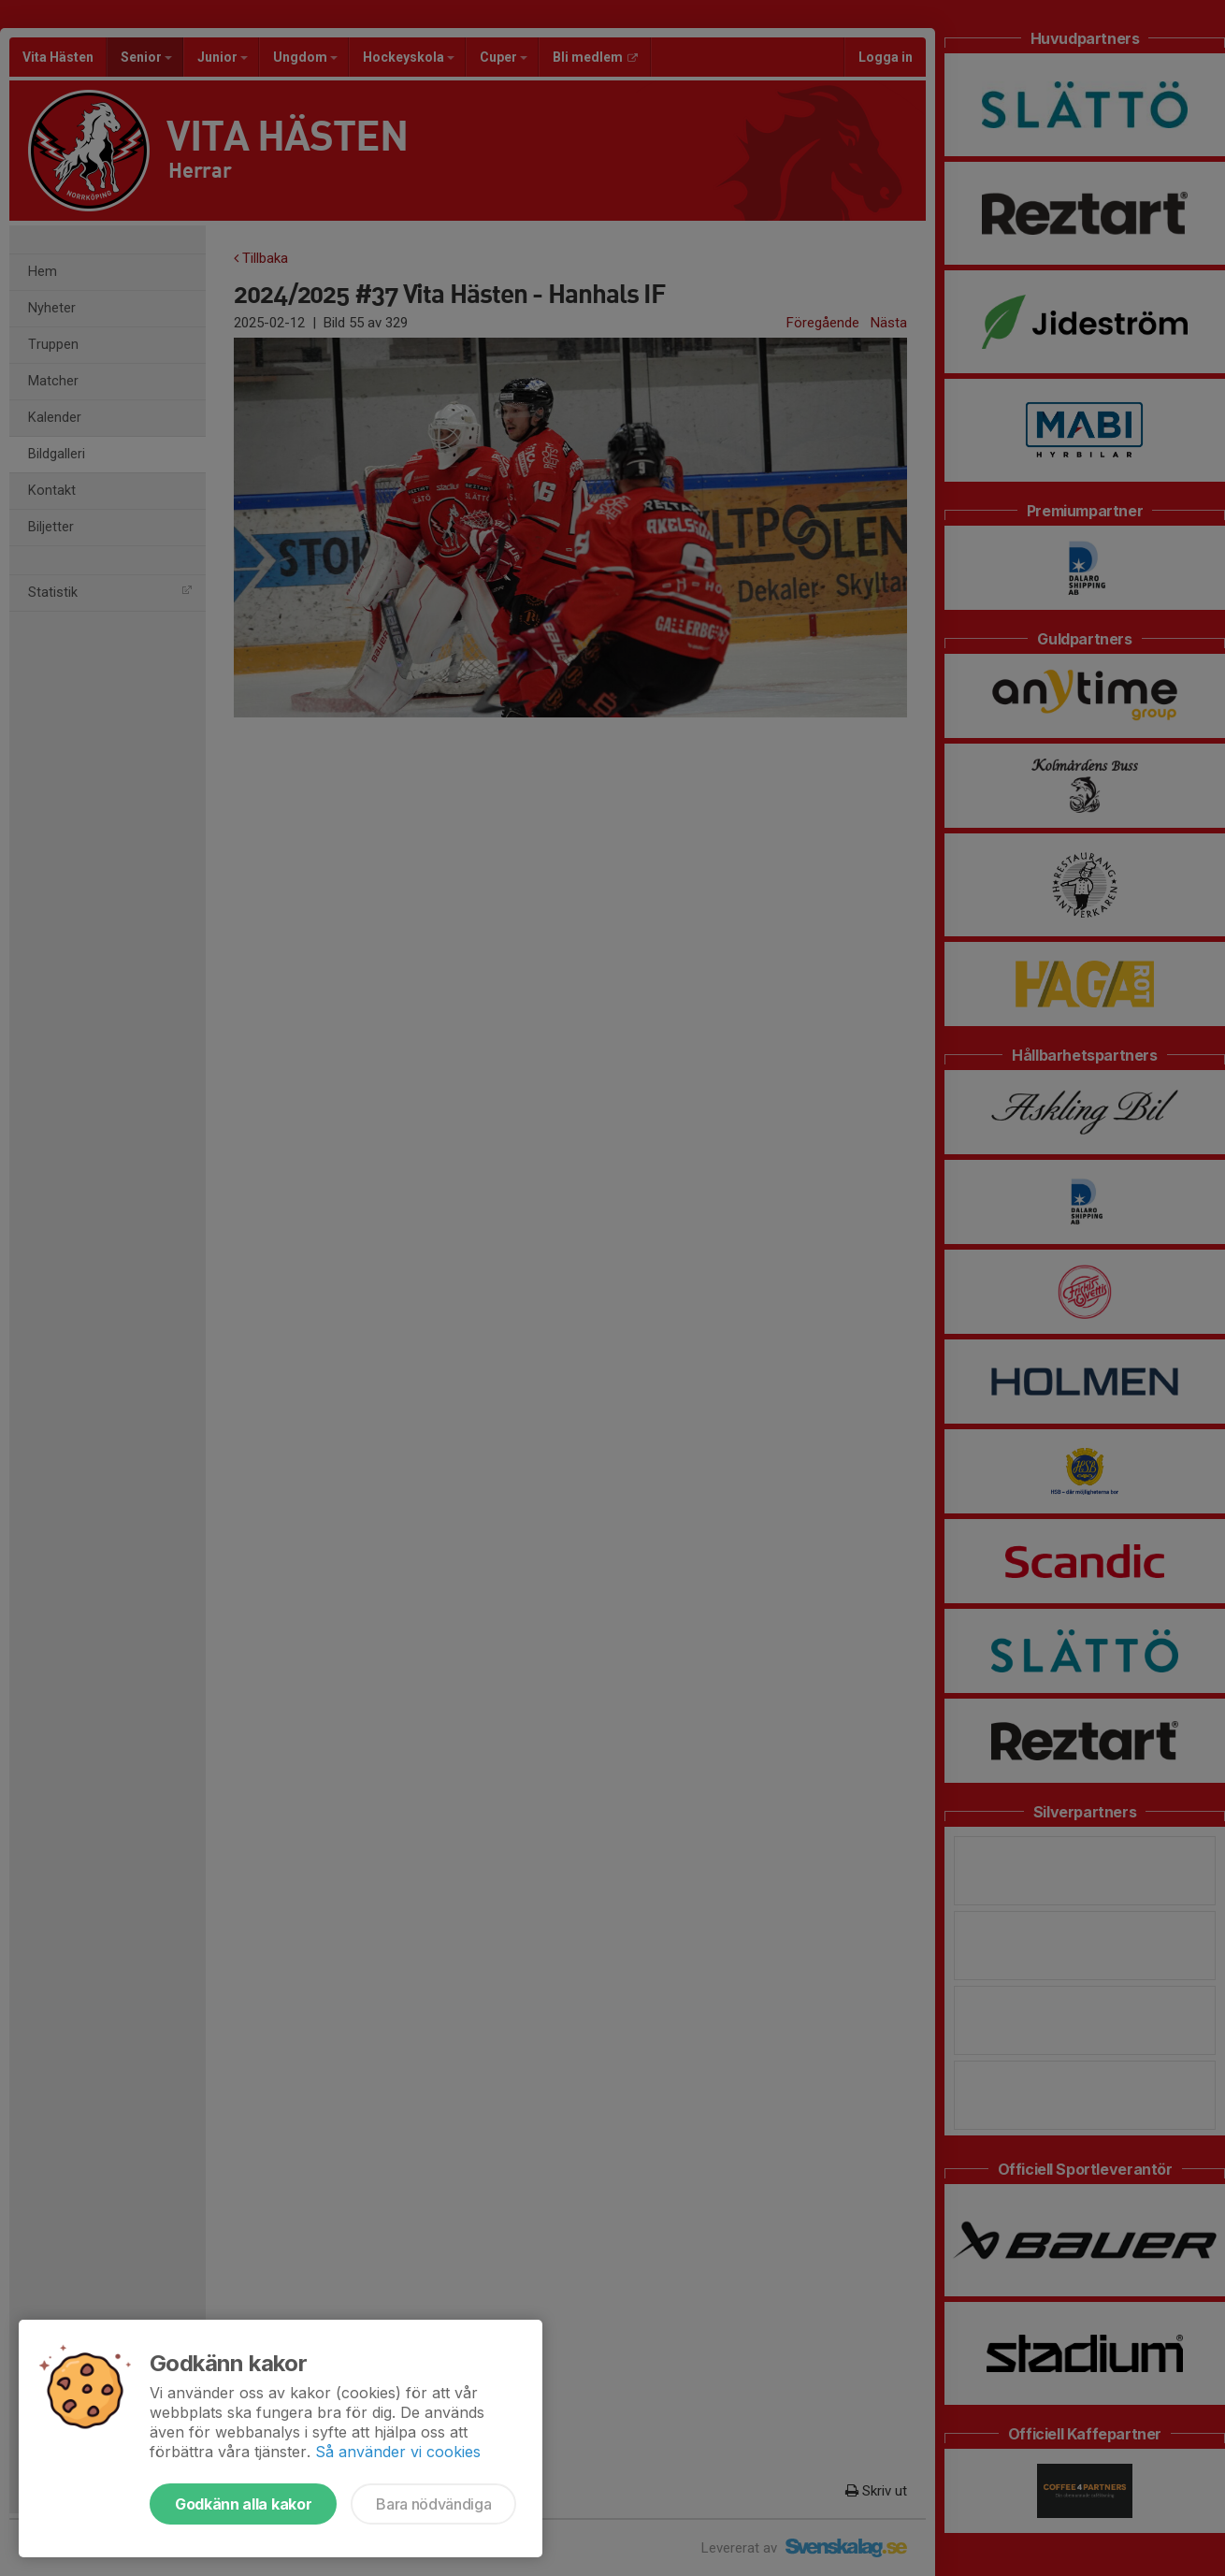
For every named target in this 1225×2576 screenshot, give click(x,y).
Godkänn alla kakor (243, 2504)
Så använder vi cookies (398, 2451)
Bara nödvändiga (433, 2504)
